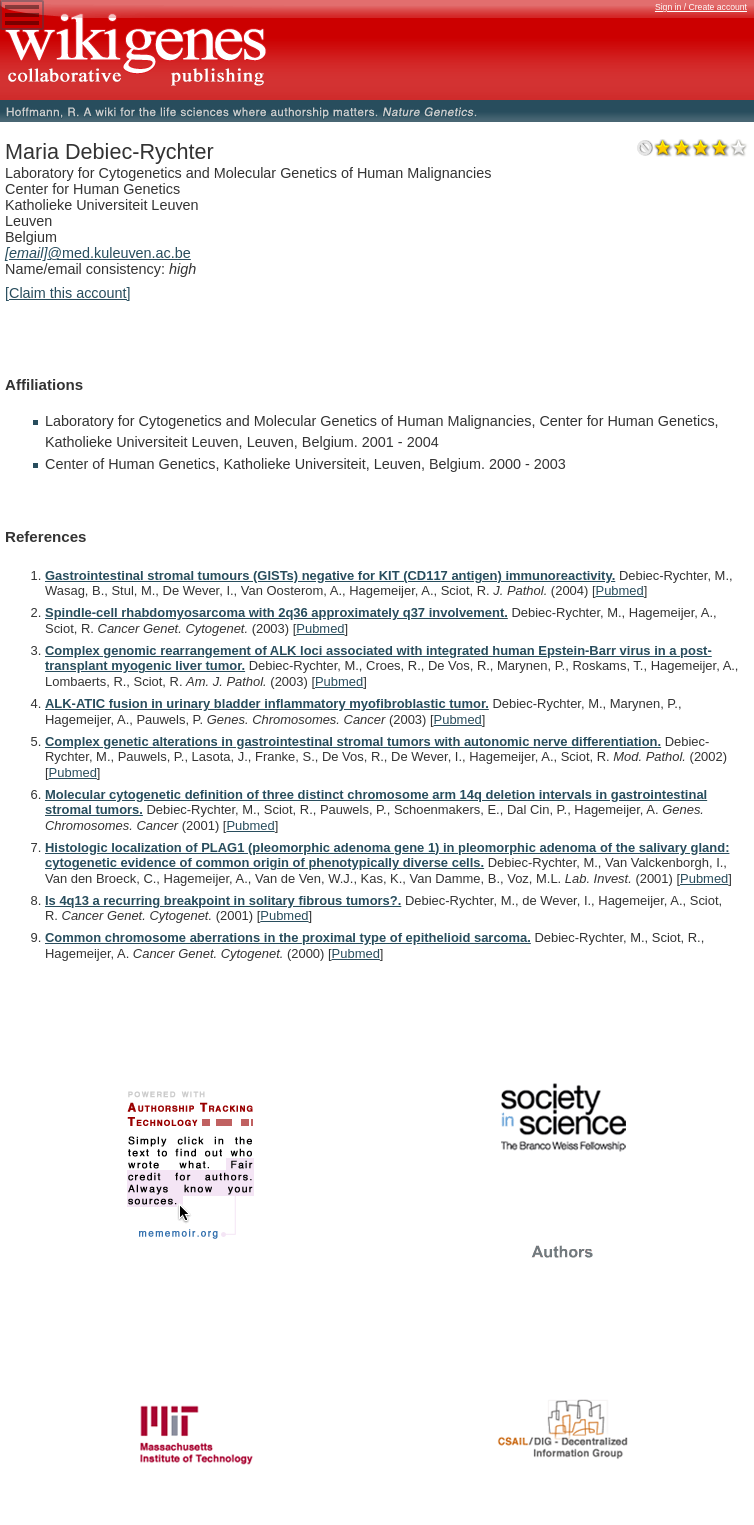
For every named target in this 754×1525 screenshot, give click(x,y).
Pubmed (620, 590)
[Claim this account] (68, 293)
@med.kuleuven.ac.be (98, 253)
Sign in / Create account (701, 7)
